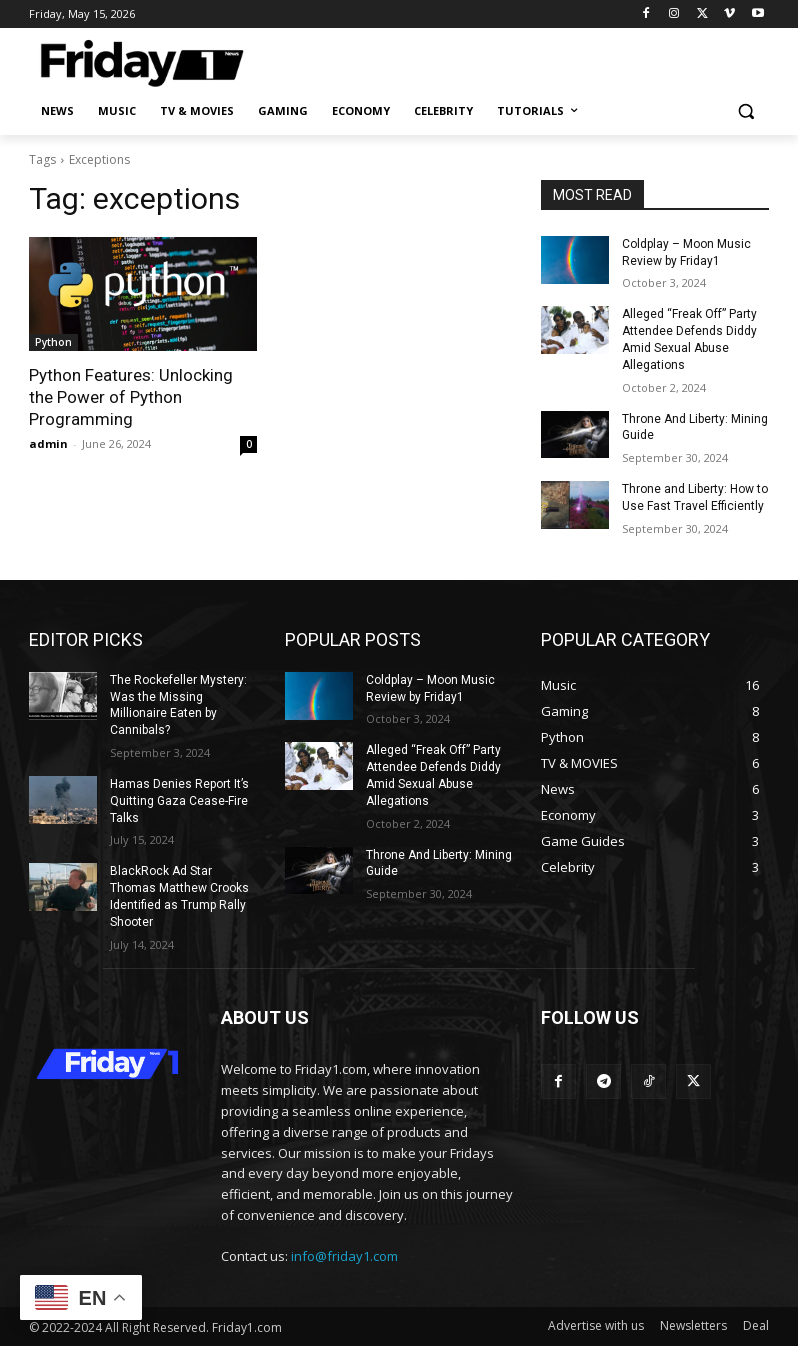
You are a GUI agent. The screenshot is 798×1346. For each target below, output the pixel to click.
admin (48, 443)
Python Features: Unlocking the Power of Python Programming (131, 397)
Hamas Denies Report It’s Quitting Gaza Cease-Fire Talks (179, 801)
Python (53, 342)
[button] (745, 111)
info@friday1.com (344, 1256)
